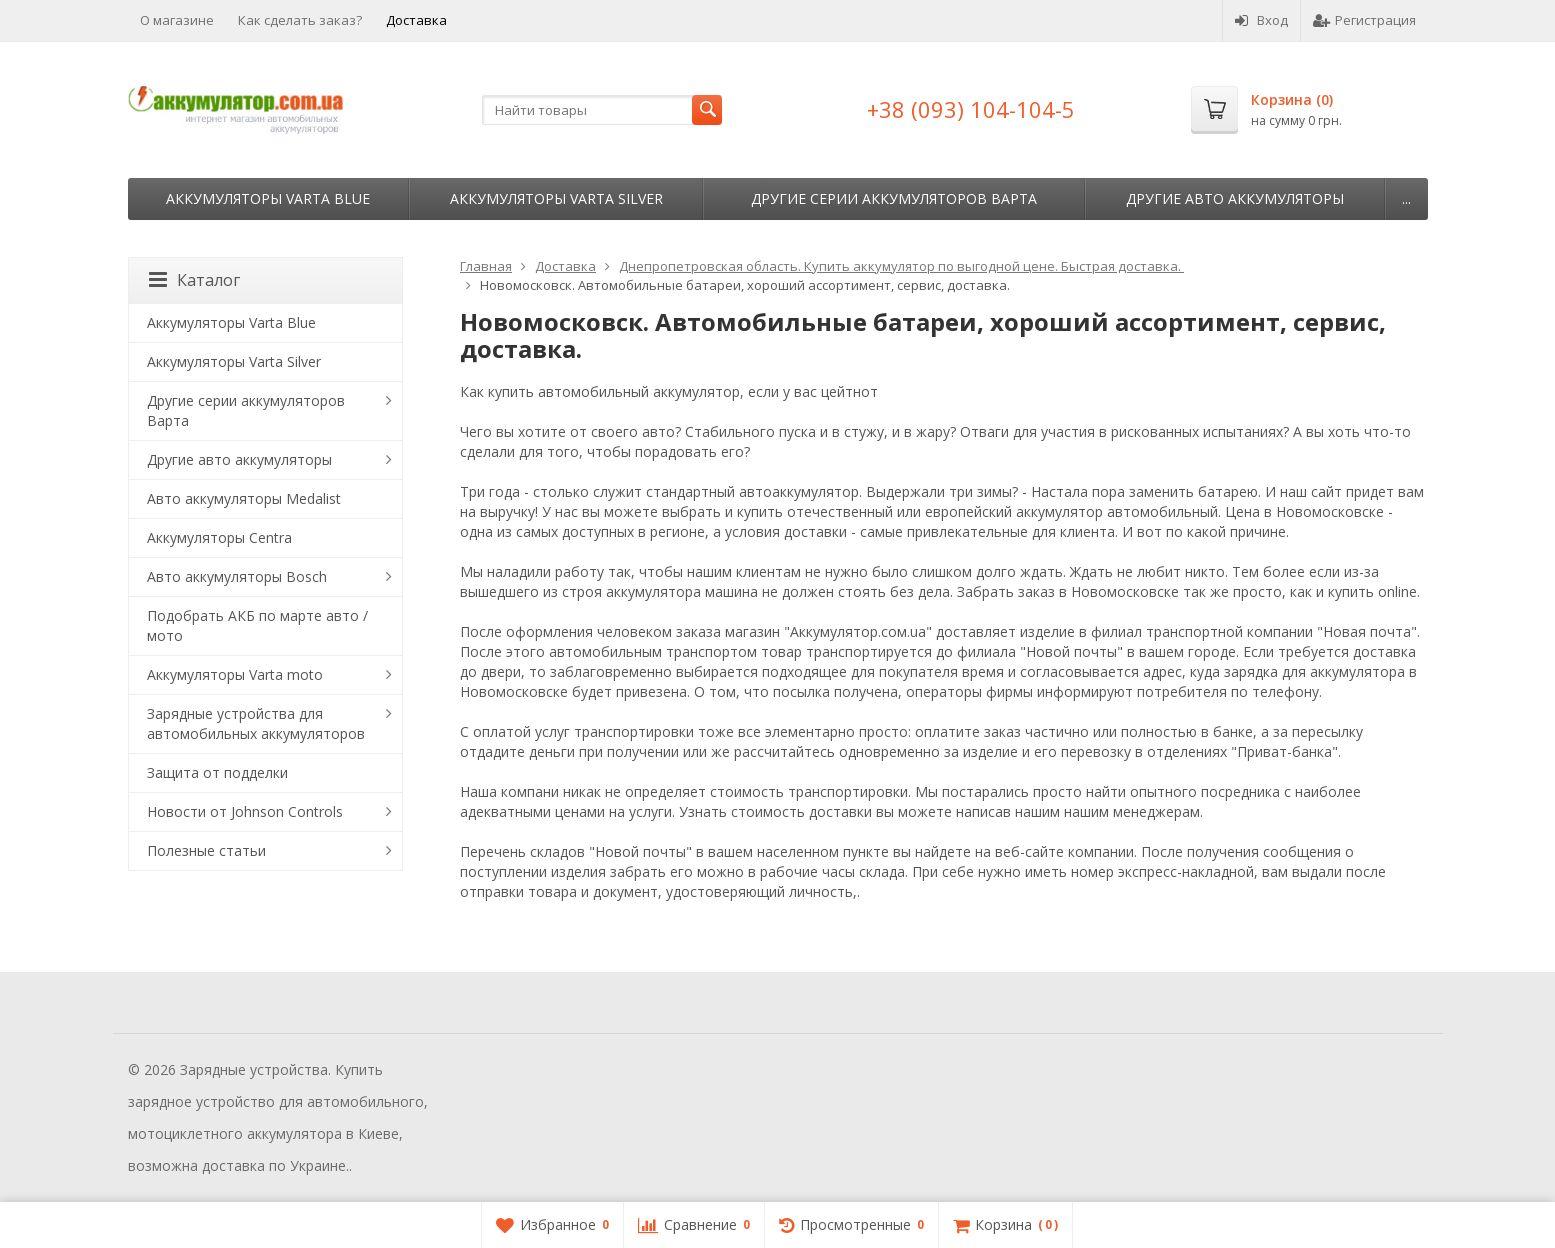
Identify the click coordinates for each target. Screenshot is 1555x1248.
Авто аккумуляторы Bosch (237, 576)
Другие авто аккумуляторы (1235, 198)
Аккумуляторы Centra (219, 537)
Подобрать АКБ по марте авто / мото (257, 625)
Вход (1261, 20)
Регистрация (1364, 20)
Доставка (416, 20)
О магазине (177, 20)
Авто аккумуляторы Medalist (244, 498)
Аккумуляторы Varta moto (235, 674)
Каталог (194, 280)
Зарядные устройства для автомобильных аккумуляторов (256, 723)
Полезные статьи (206, 850)
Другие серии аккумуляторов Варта (894, 198)
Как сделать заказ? (300, 20)
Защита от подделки (217, 772)
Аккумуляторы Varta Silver (556, 198)
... (1406, 198)
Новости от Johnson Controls (245, 811)
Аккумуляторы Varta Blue (268, 198)
